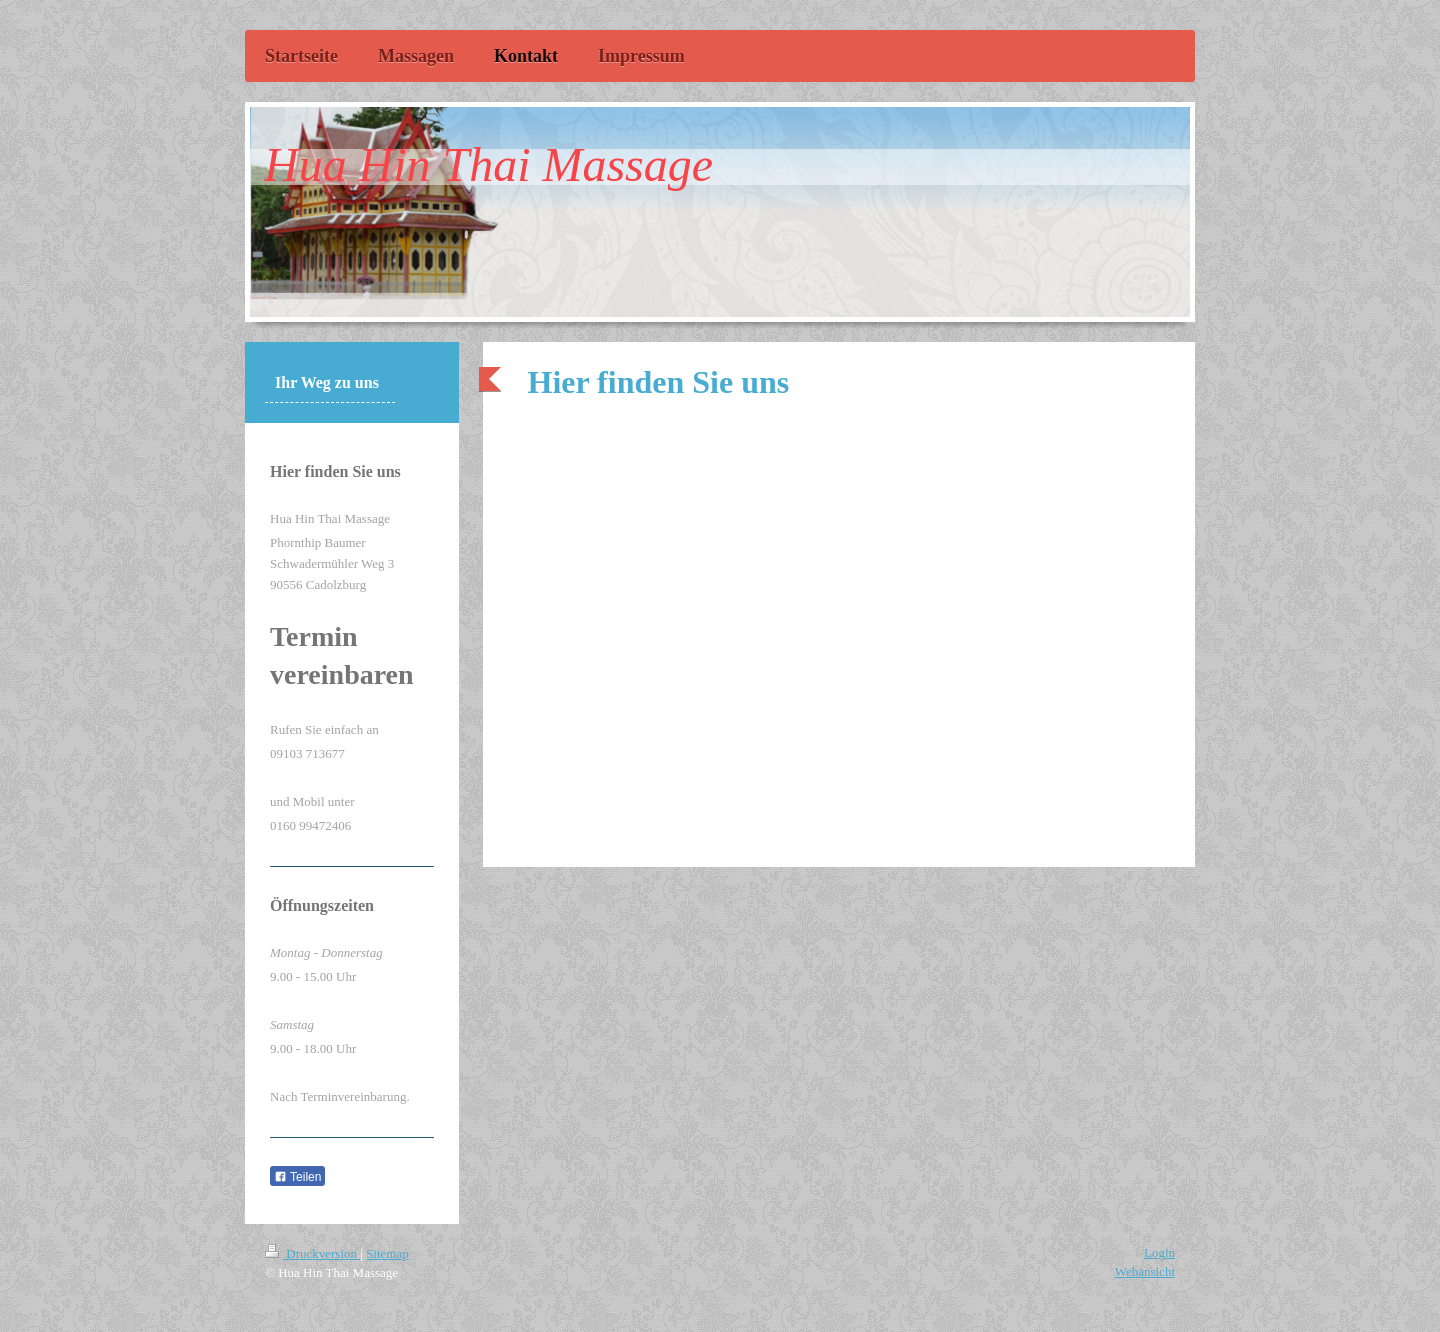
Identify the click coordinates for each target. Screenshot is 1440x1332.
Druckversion (312, 1253)
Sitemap (387, 1253)
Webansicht (1145, 1271)
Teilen (297, 1177)
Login (1159, 1252)
